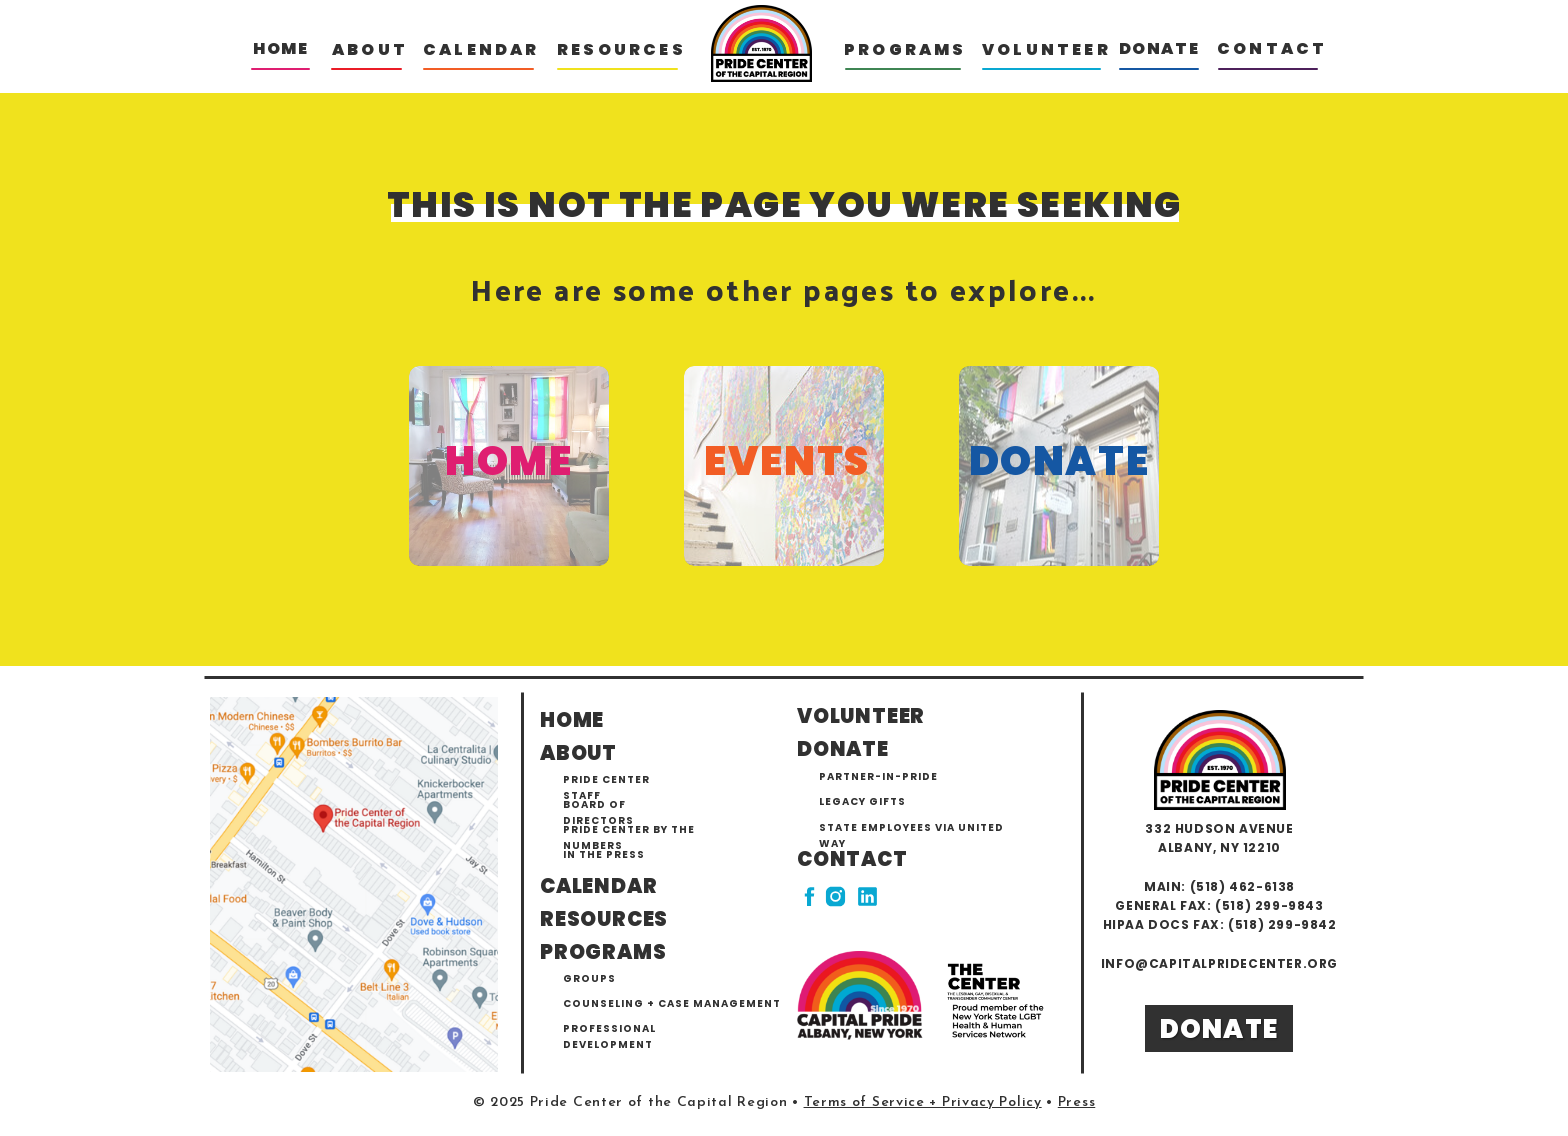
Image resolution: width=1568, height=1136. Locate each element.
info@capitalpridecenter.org (1219, 963)
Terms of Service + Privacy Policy (923, 1102)
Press (1077, 1102)
